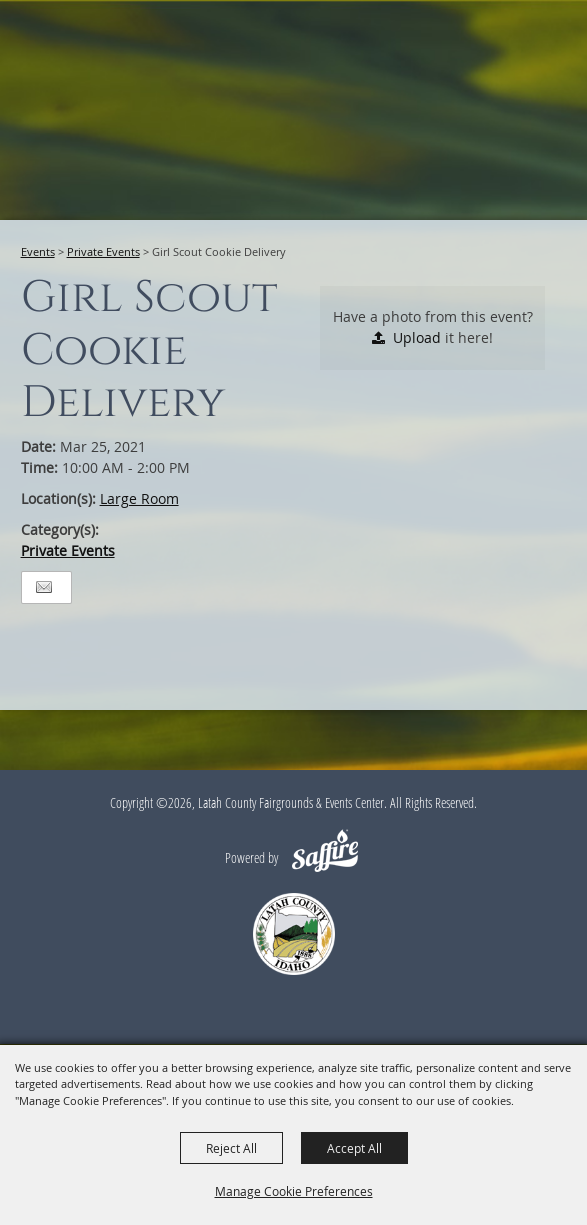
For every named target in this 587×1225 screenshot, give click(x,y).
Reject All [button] (231, 1148)
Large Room (139, 498)
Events (38, 251)
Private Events (103, 251)
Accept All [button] (354, 1148)
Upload (417, 337)
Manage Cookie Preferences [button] (294, 1191)
